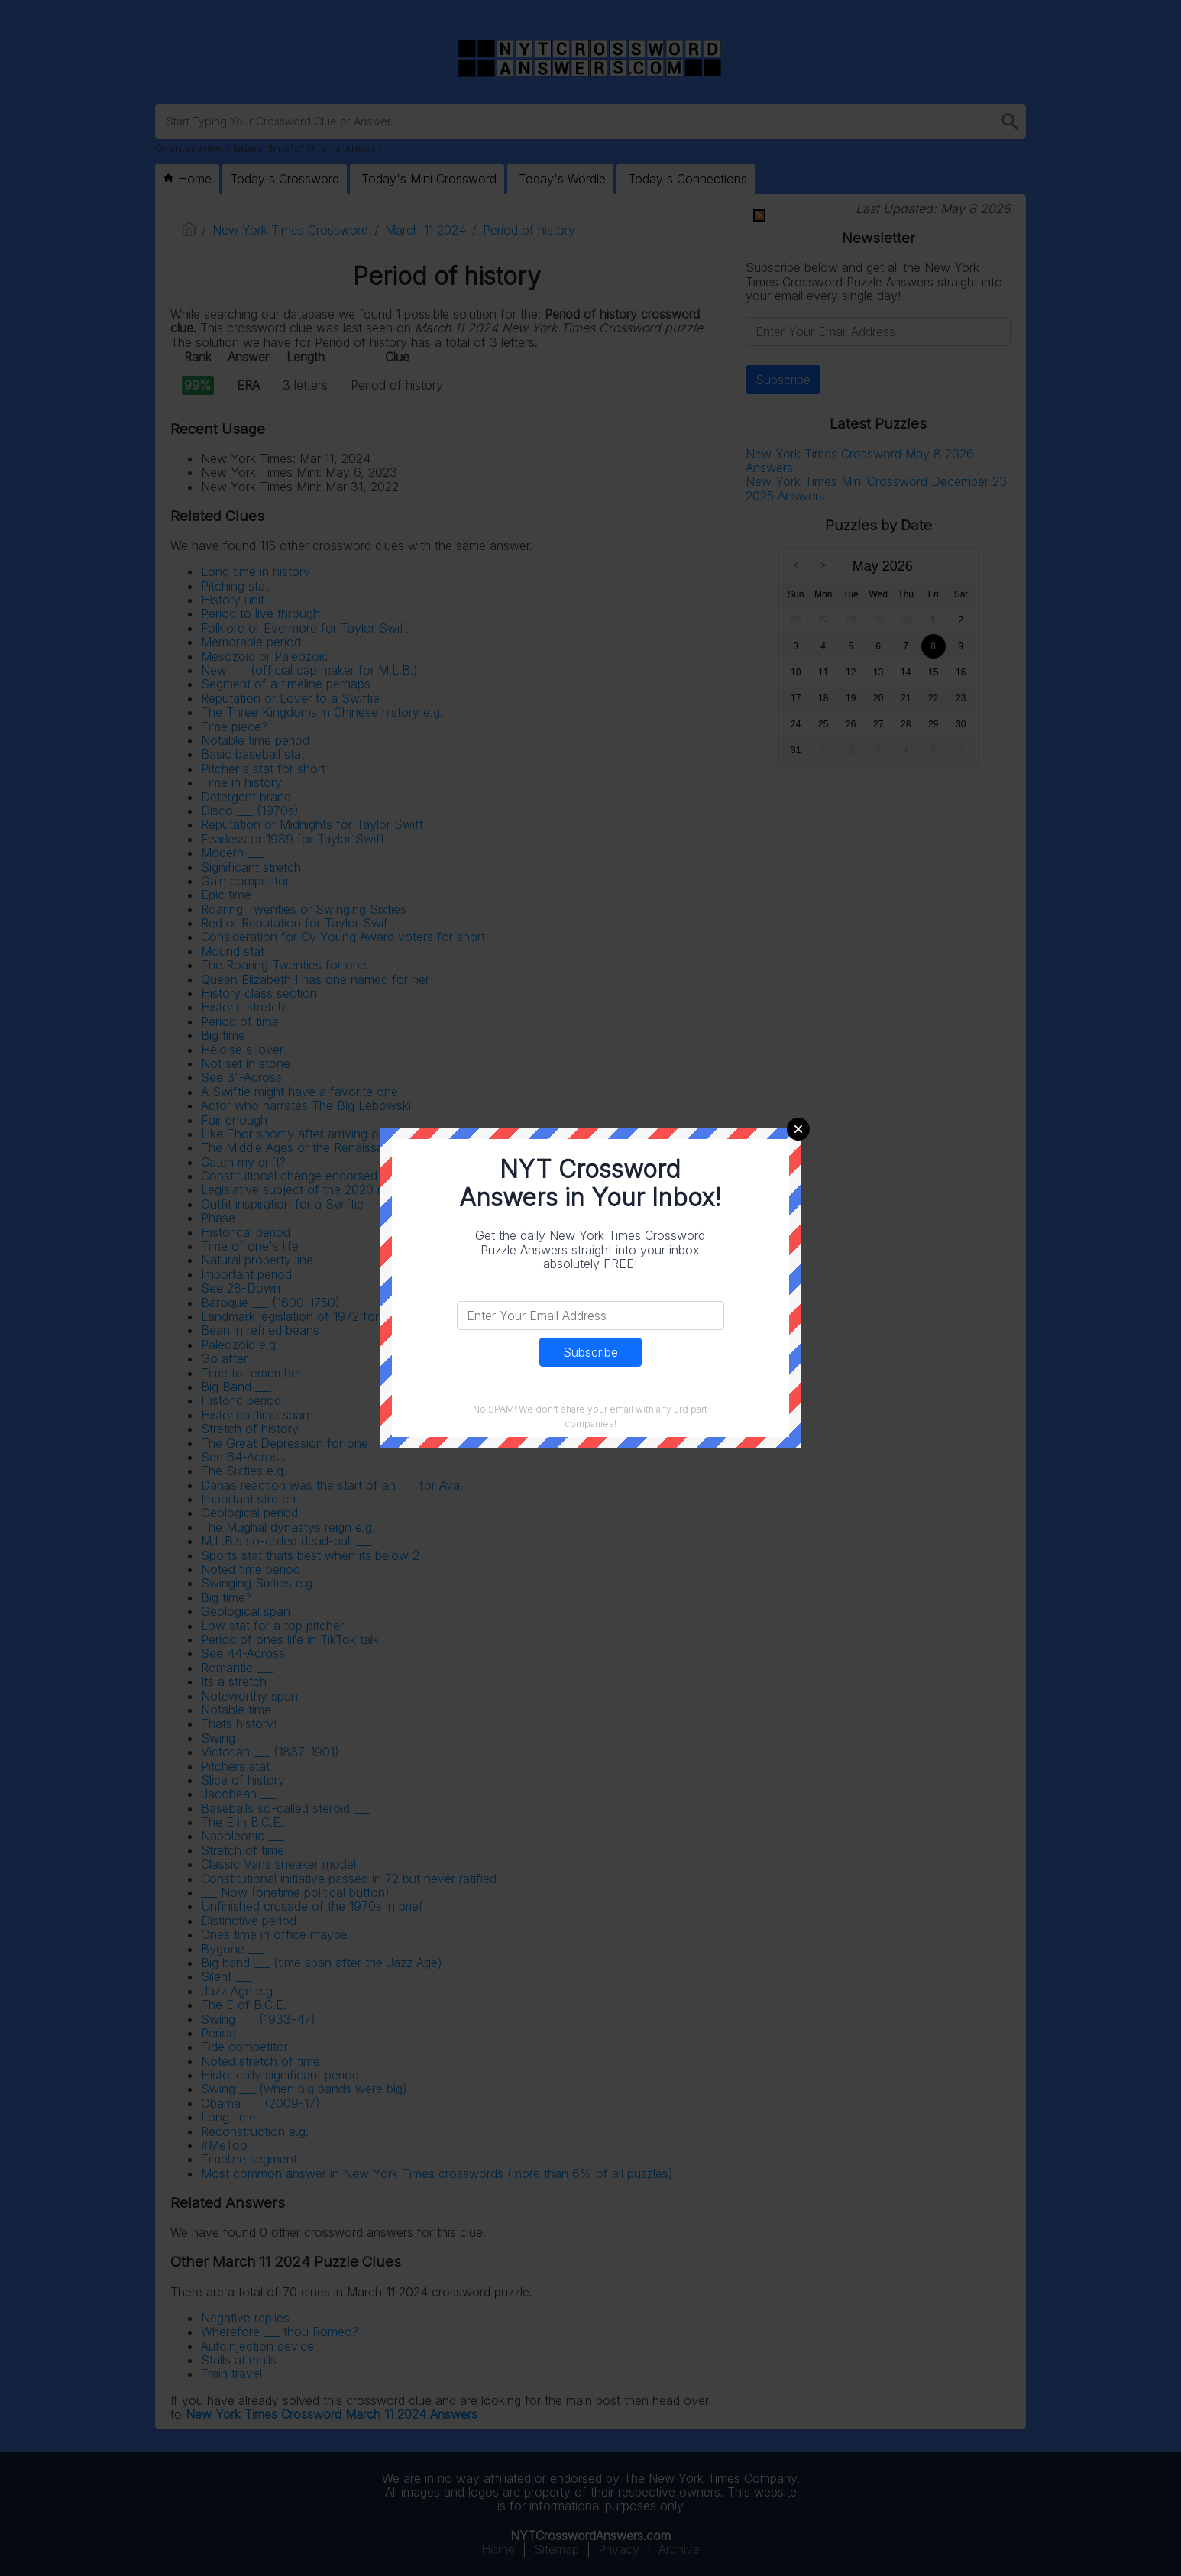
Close (798, 1129)
